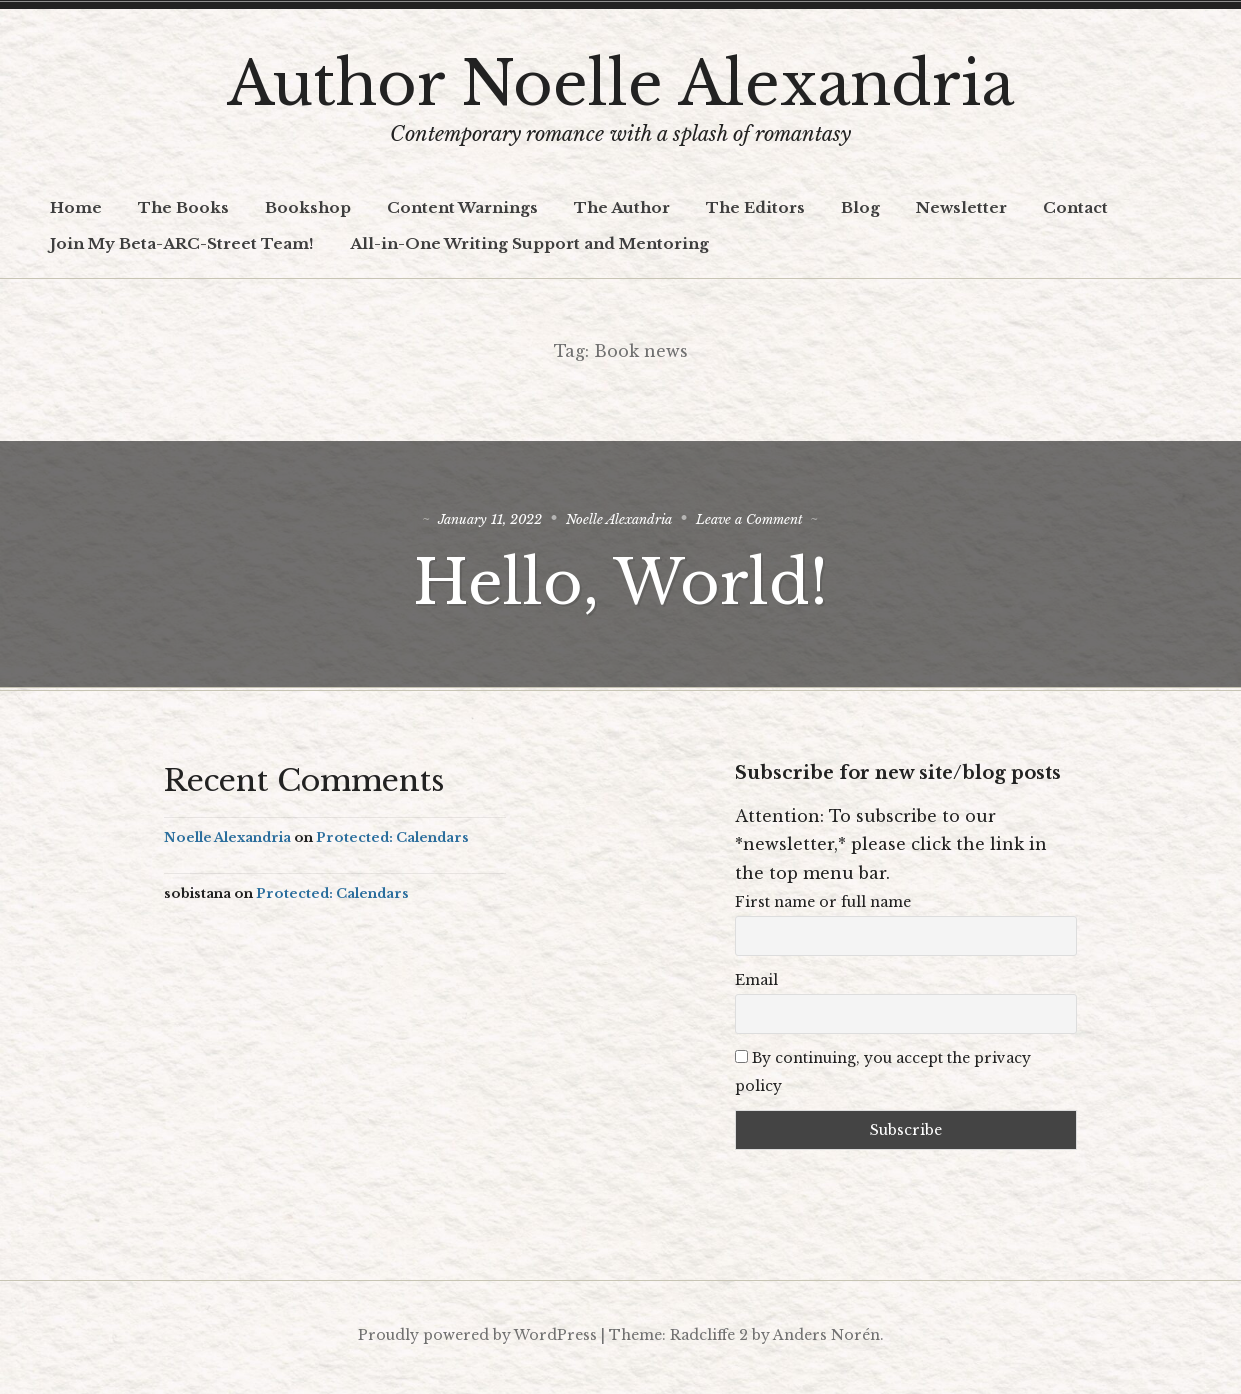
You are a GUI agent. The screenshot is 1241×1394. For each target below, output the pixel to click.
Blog (860, 207)
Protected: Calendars (392, 843)
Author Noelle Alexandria (620, 84)
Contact (1075, 207)
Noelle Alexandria (620, 522)
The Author (622, 207)
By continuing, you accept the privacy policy (883, 1078)
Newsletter (961, 207)
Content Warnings (462, 207)
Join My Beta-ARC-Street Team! (182, 243)
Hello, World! (620, 585)
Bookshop (308, 207)
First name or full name (823, 908)
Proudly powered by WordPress (477, 1340)
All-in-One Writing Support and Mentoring (529, 243)
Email (756, 986)
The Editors (755, 207)
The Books (183, 207)
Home (76, 207)
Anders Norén (826, 1340)
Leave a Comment (774, 522)
